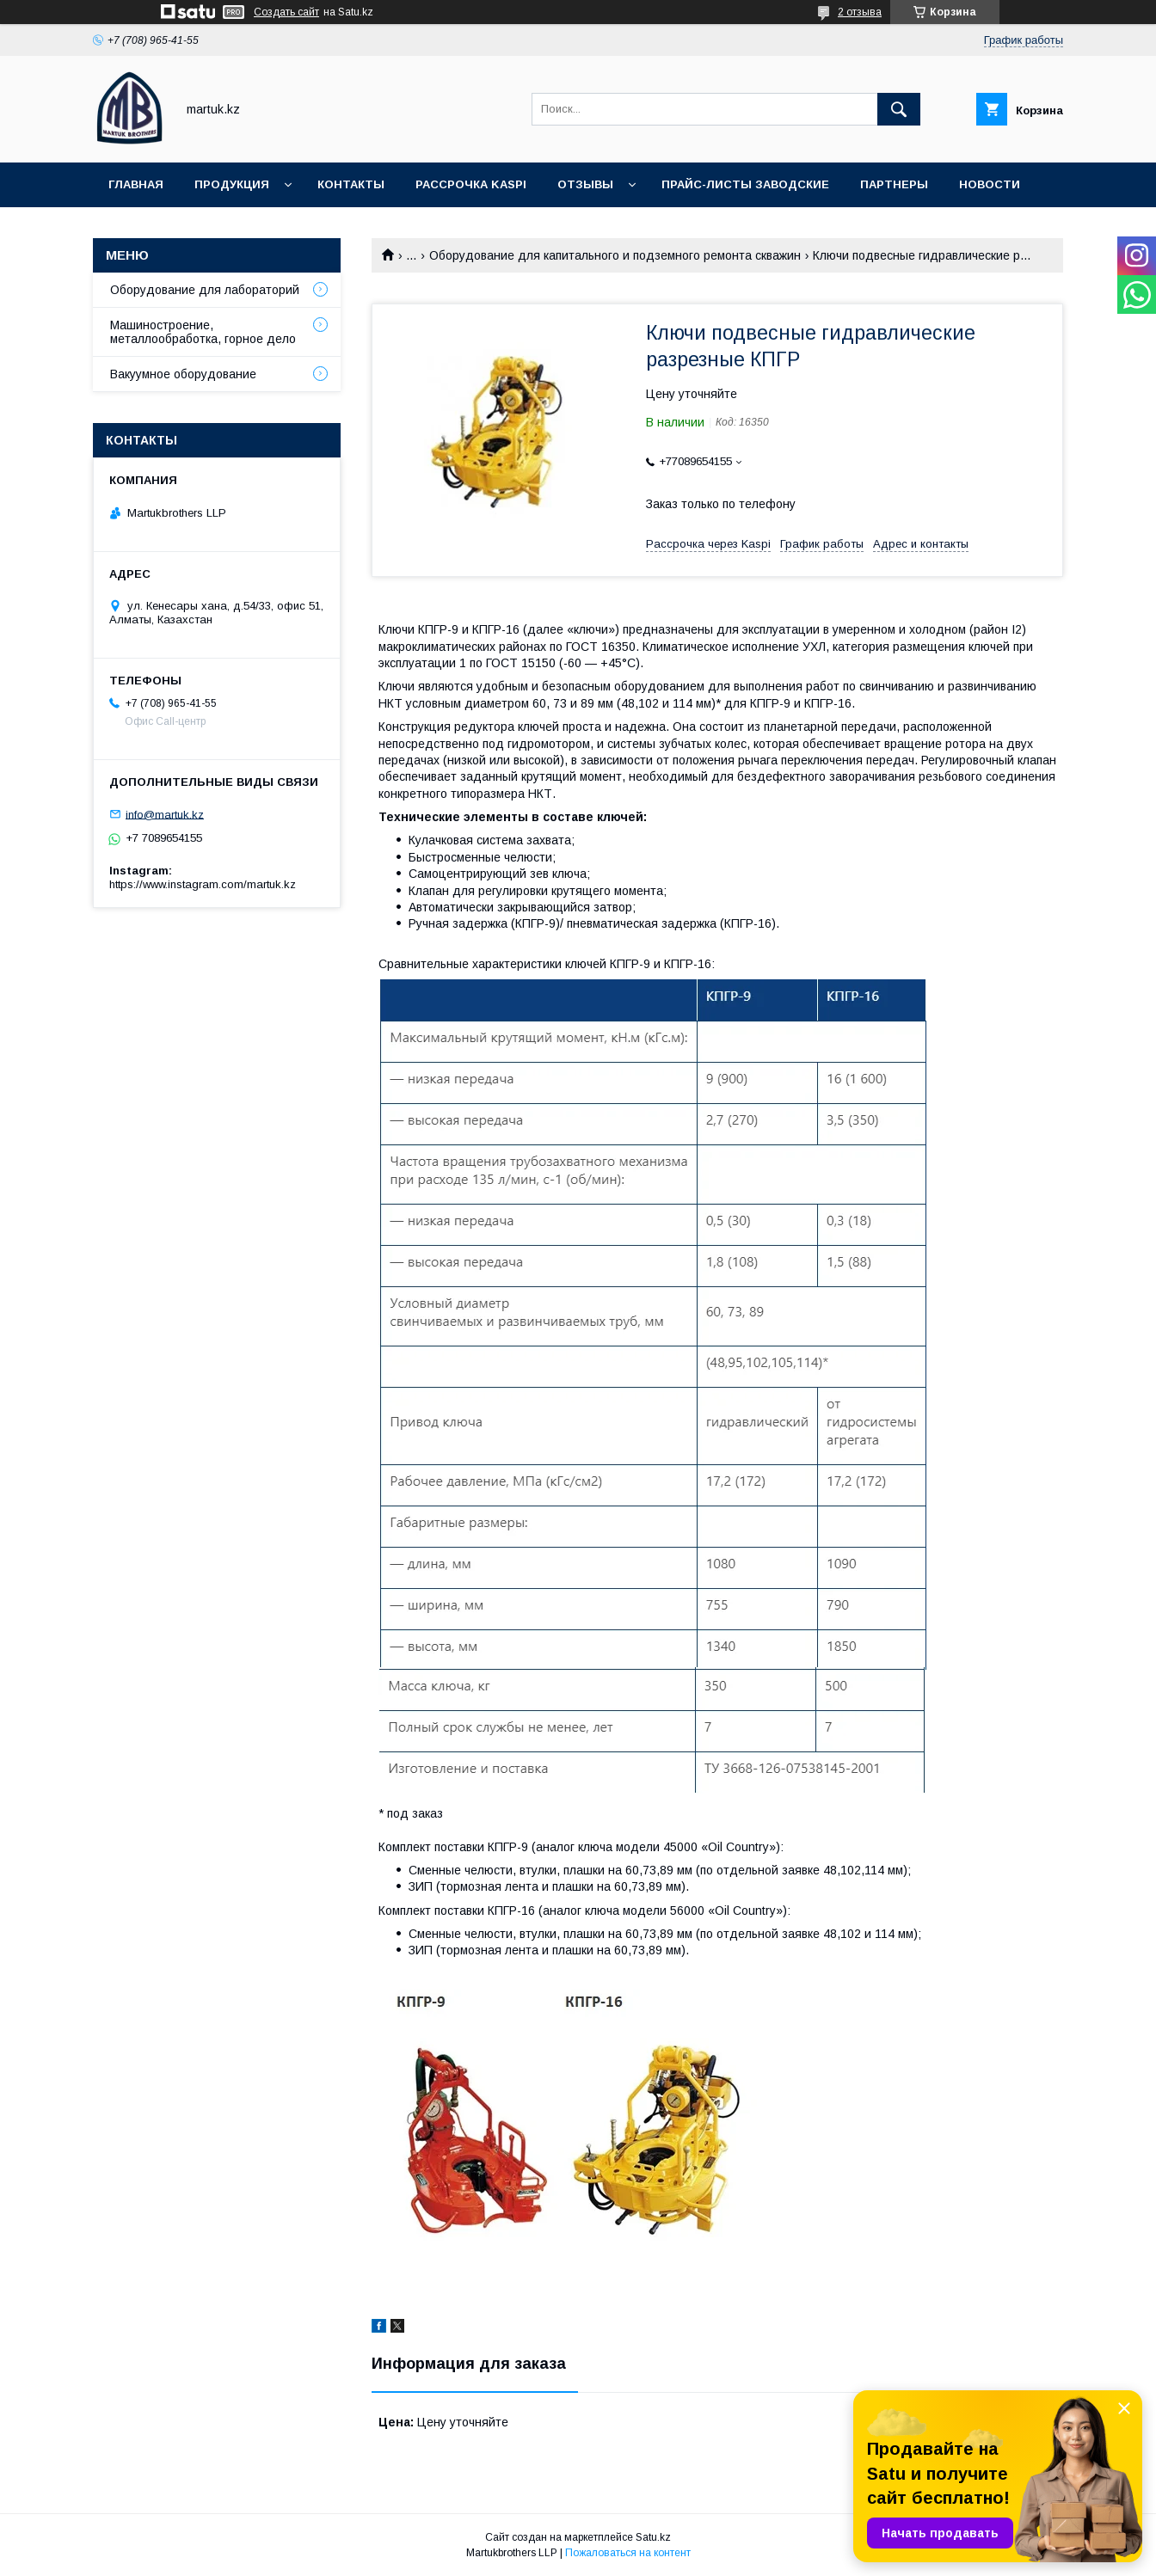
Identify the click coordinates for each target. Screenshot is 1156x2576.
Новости (989, 184)
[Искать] (898, 109)
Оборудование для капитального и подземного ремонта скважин (615, 255)
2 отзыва (860, 12)
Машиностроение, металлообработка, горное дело (203, 332)
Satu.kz (653, 2537)
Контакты (350, 184)
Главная (135, 184)
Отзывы (585, 184)
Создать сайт (286, 12)
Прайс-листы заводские (745, 184)
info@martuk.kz (165, 813)
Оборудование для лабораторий (204, 290)
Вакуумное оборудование (183, 374)
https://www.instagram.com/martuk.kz (202, 884)
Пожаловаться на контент (628, 2553)
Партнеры (894, 184)
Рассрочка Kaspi (470, 184)
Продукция (231, 184)
